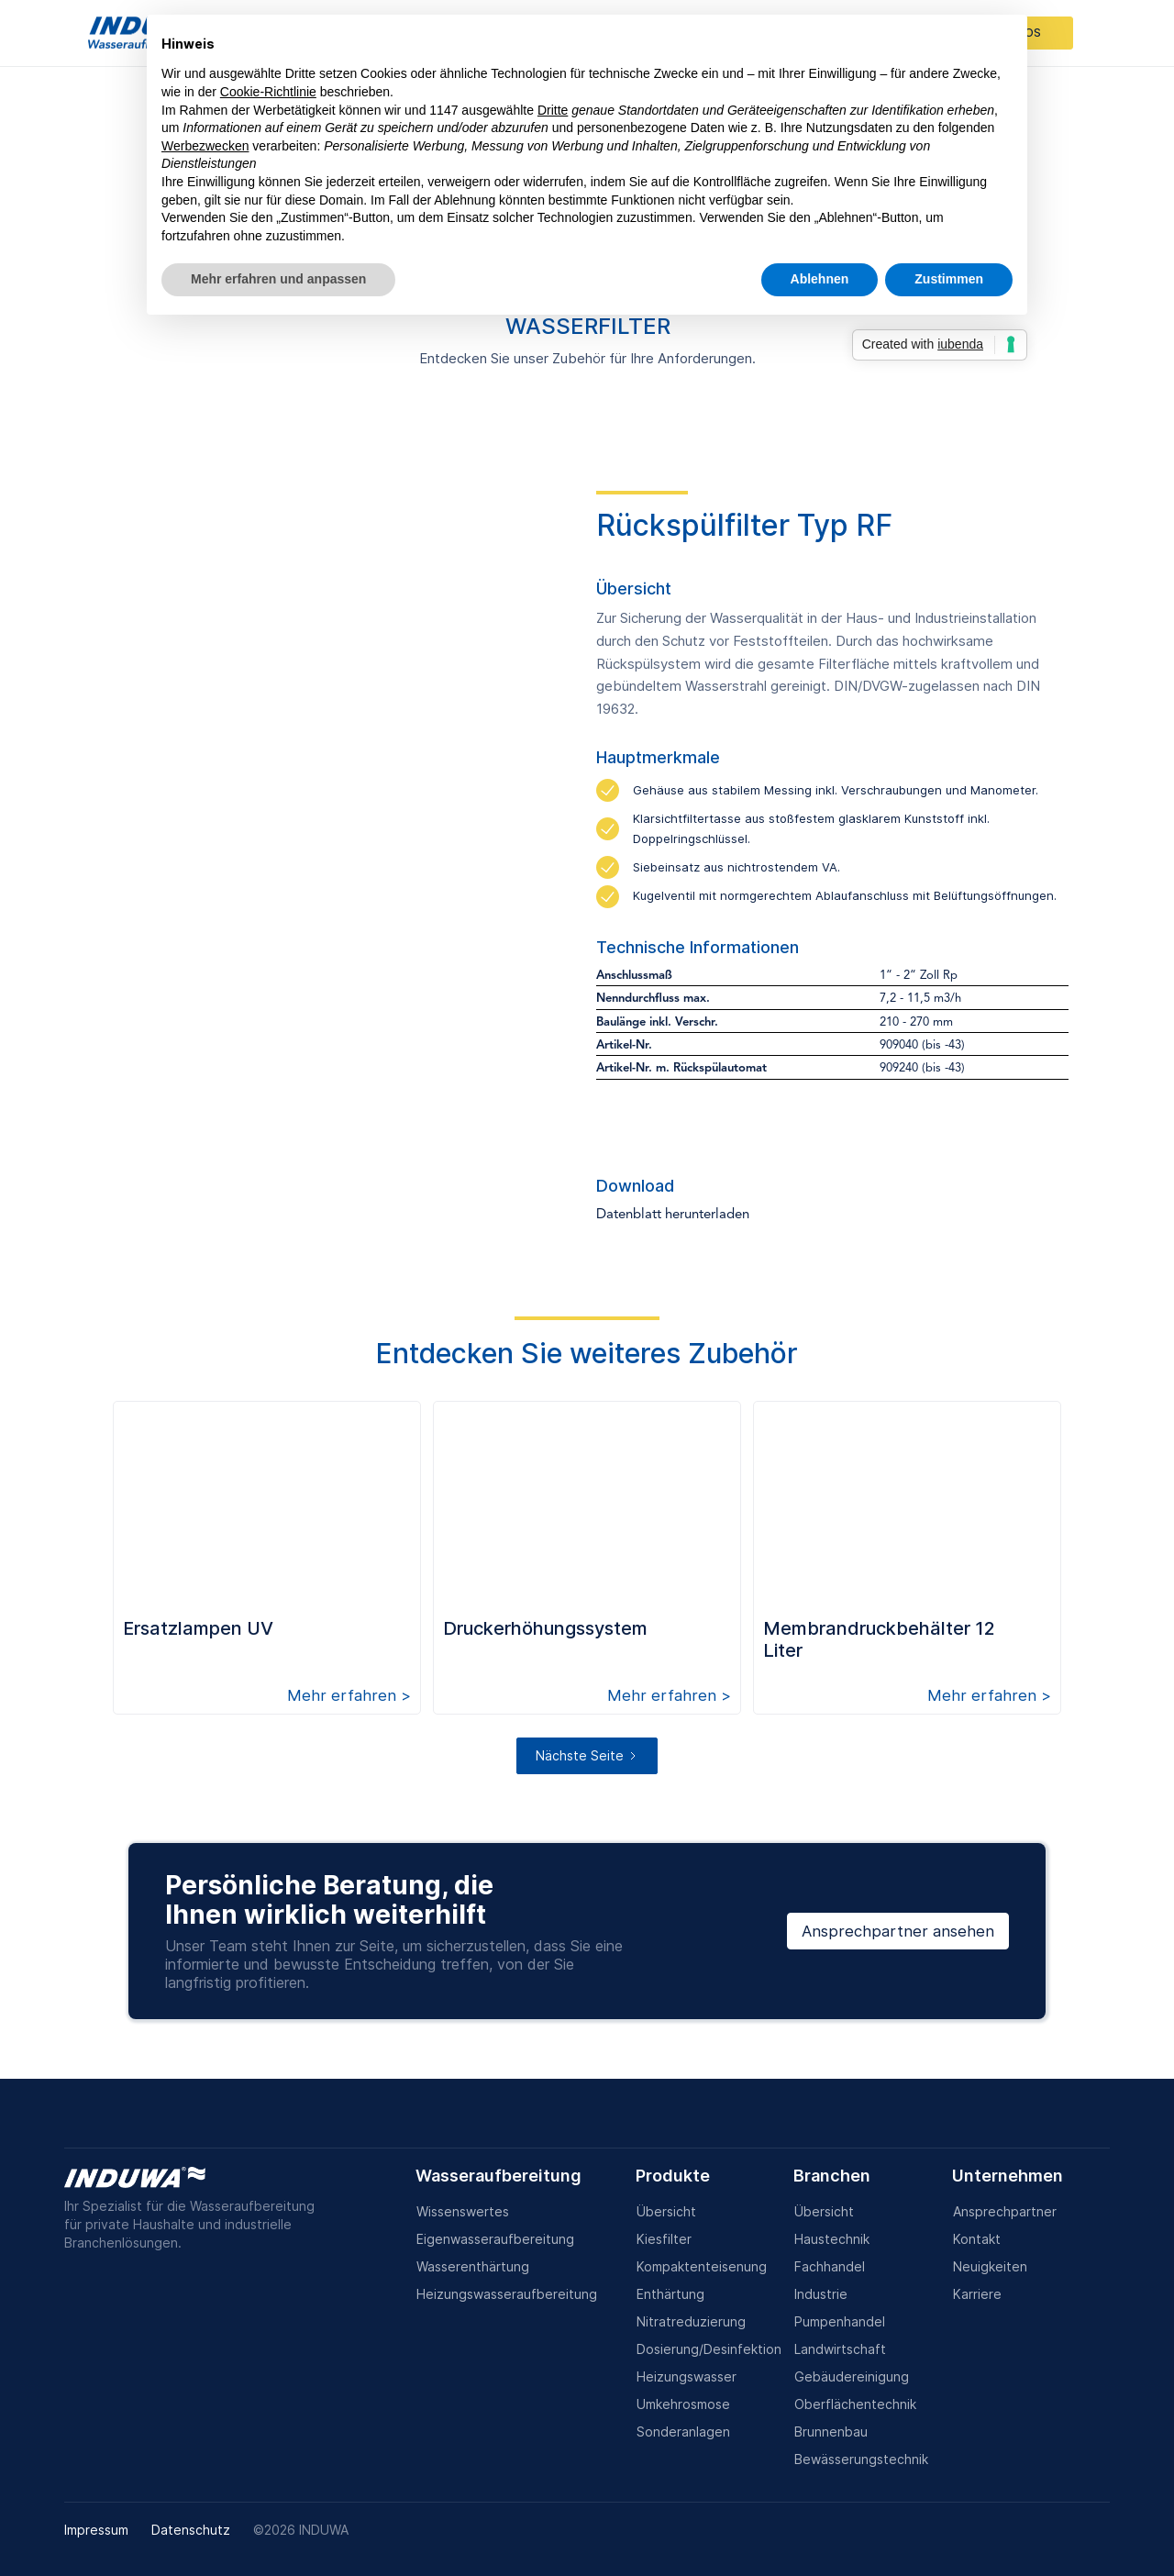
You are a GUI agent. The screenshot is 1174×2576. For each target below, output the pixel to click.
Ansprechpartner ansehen (898, 1931)
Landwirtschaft (840, 2349)
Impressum (96, 2529)
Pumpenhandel (839, 2321)
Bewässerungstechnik (861, 2459)
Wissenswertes (462, 2211)
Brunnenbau (831, 2431)
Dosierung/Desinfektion (709, 2349)
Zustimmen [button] (948, 279)
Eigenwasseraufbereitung (495, 2239)
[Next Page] (587, 1756)
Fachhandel (829, 2266)
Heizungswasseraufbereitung (506, 2294)
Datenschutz (190, 2529)
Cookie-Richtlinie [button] (268, 91)
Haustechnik (831, 2239)
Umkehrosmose (683, 2404)
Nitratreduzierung (691, 2321)
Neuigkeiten (990, 2266)
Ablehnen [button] (820, 279)
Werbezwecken (205, 146)
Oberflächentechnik (855, 2404)
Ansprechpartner (1005, 2211)
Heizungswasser (687, 2376)
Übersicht (666, 2211)
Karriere (977, 2294)
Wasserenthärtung (472, 2266)
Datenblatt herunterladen (672, 1215)
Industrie (820, 2294)
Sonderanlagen (683, 2431)
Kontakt (977, 2239)
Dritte (552, 110)
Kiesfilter (664, 2239)
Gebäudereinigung (851, 2376)
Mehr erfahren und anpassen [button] (278, 279)
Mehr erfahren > (349, 1695)
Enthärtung (670, 2294)
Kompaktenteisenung (702, 2266)
